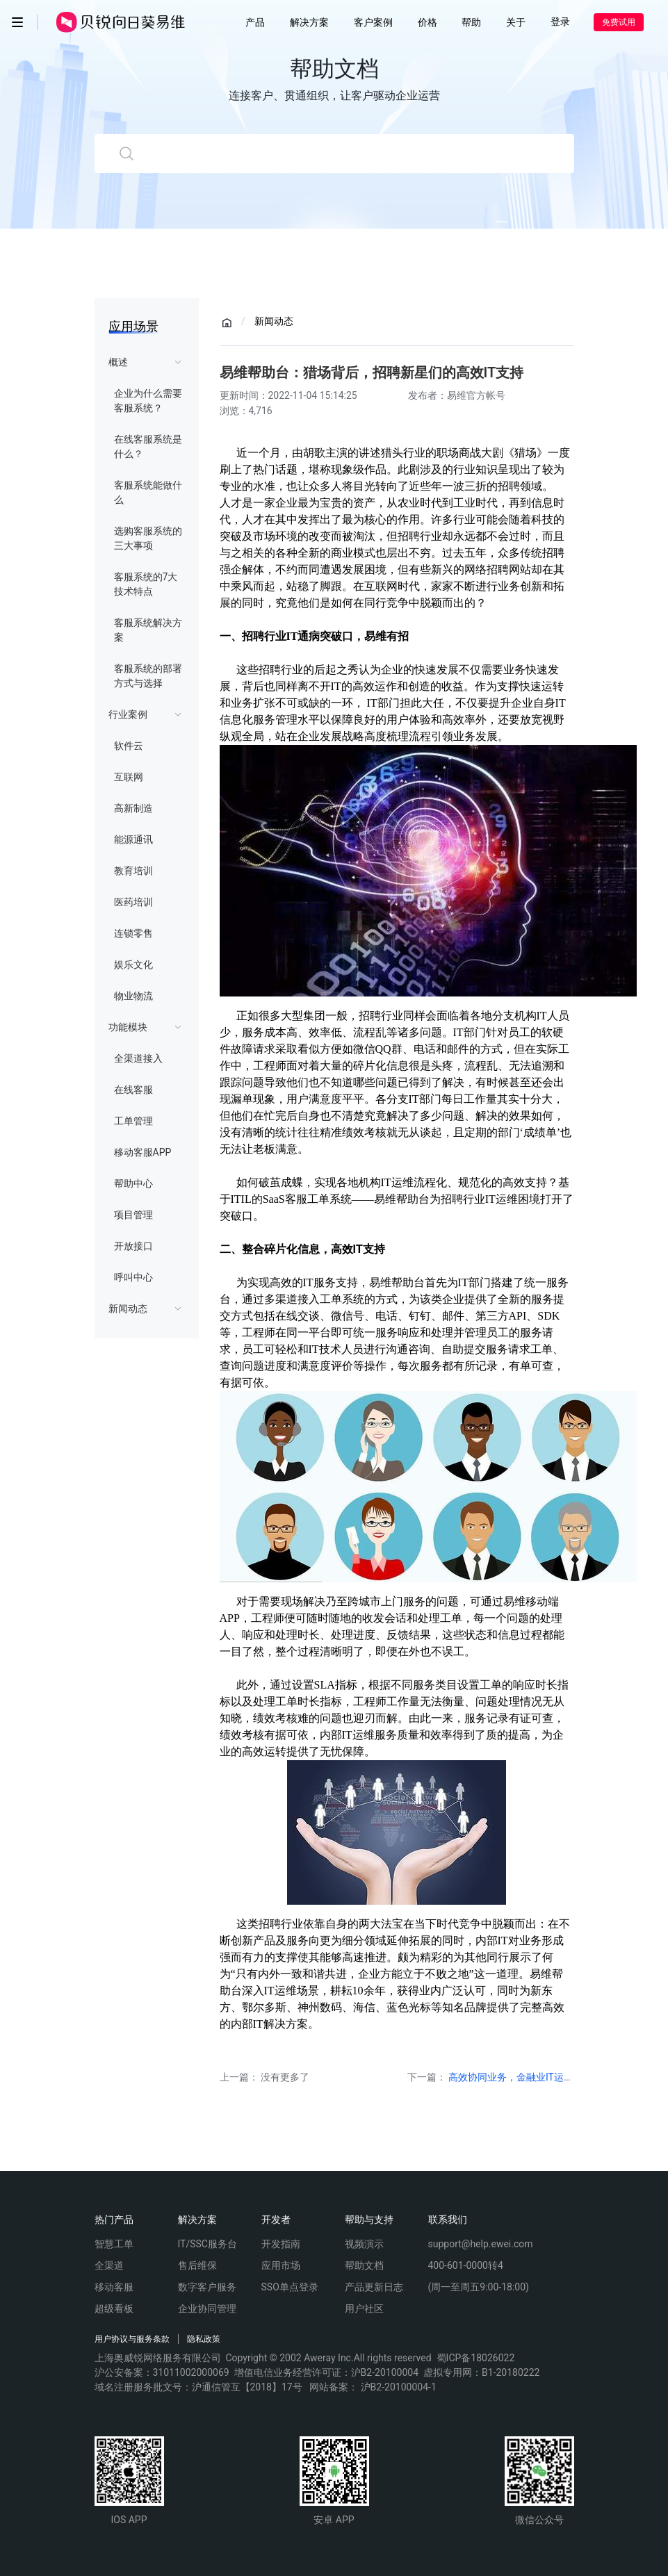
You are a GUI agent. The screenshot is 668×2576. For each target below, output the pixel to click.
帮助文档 (364, 2265)
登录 (560, 21)
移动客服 (114, 2286)
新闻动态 (127, 1308)
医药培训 (133, 902)
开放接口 (133, 1246)
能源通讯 (133, 839)
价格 (427, 22)
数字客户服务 (207, 2286)
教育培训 (133, 870)
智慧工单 (114, 2243)
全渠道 (109, 2265)
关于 (516, 22)
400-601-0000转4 (465, 2265)
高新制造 (133, 808)
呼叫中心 (133, 1277)
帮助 (471, 22)
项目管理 (133, 1214)
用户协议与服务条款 (132, 2339)
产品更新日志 (374, 2286)
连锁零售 (133, 933)
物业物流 (133, 995)
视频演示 (364, 2243)
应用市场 (280, 2265)
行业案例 (127, 714)
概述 (118, 362)
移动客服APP (143, 1152)
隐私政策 (203, 2339)
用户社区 (364, 2308)
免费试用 (618, 22)
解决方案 (309, 22)
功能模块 (127, 1027)
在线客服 (133, 1089)
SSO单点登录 (289, 2286)
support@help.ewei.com (480, 2243)
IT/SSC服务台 (207, 2243)
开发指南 (280, 2243)
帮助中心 (133, 1183)
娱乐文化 (133, 964)
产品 (255, 22)
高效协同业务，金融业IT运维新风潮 (525, 2077)
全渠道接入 (138, 1058)
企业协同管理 (207, 2308)
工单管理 (133, 1120)
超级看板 (114, 2308)
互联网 (128, 776)
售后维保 (197, 2265)
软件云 (128, 745)
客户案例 (373, 22)
